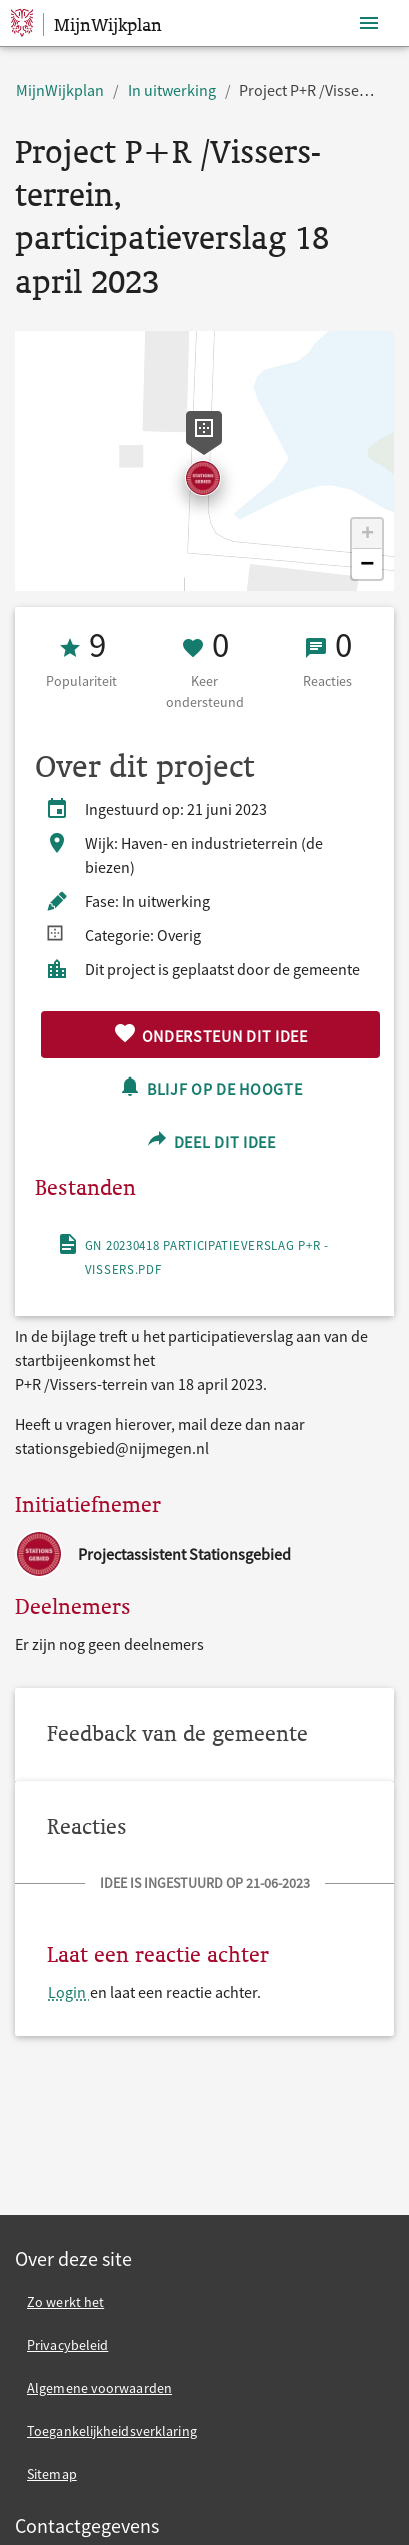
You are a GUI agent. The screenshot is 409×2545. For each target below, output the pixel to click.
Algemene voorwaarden (99, 2388)
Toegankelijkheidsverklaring (112, 2431)
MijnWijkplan (60, 90)
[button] (367, 534)
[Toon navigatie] (369, 23)
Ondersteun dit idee (210, 1033)
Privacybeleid (67, 2345)
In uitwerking (172, 90)
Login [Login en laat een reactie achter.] (68, 1992)
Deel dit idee (210, 1139)
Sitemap (52, 2474)
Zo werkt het (65, 2302)
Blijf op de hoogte (210, 1086)
